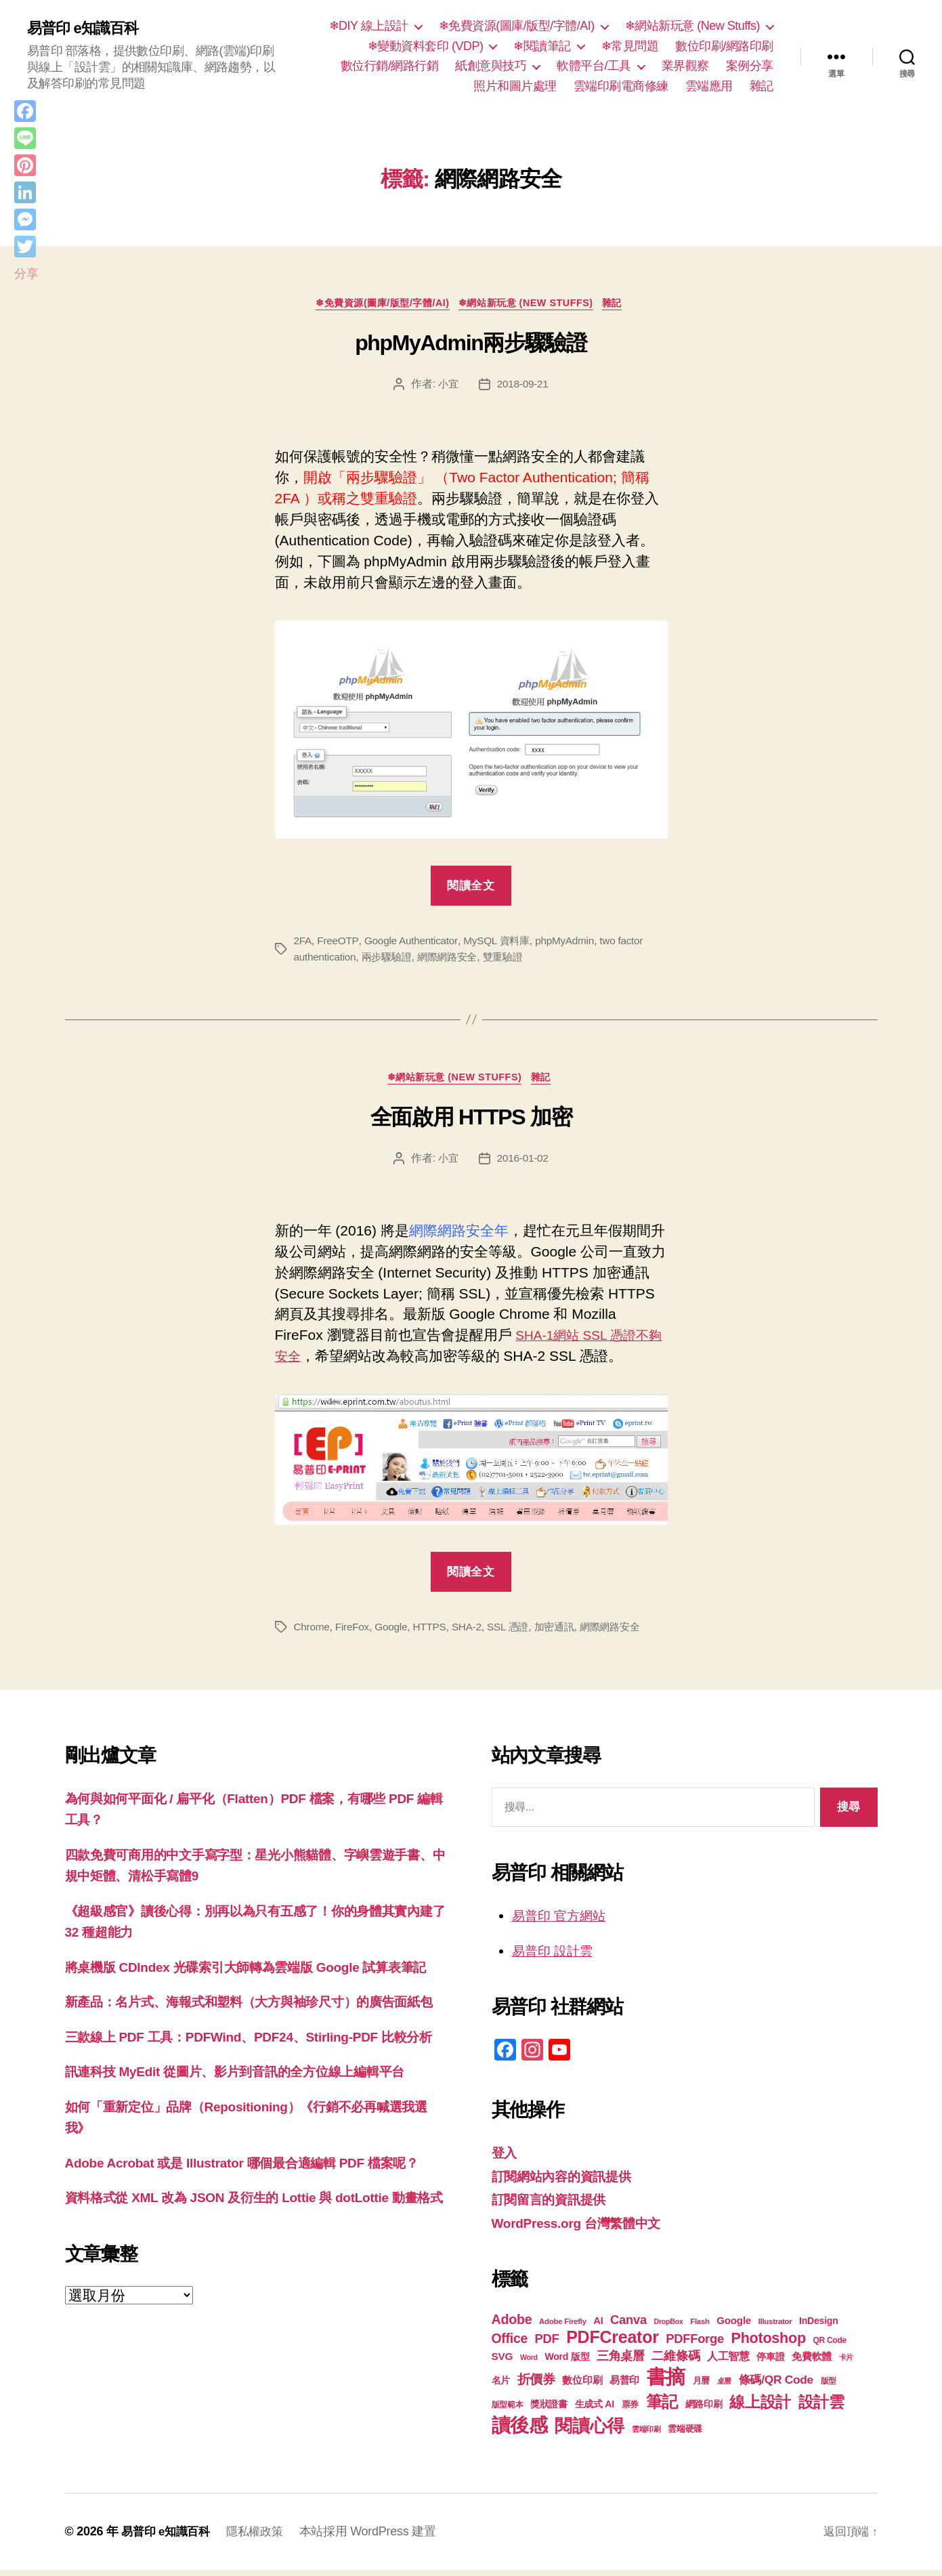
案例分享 (749, 65)
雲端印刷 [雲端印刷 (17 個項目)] (646, 2435)
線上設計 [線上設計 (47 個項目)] (760, 2408)
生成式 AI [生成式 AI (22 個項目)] (594, 2410)
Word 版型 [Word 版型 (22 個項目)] (566, 2362)
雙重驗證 (513, 959)
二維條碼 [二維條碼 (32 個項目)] (675, 2362)
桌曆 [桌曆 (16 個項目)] (724, 2387)
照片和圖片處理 (515, 86)
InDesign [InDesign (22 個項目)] (818, 2326)
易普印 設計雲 (556, 1956)
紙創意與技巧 (490, 65)
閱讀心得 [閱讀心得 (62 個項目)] (589, 2431)
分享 (26, 273)
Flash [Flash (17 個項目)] (700, 2327)
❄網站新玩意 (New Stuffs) (692, 26)
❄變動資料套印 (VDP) (426, 46)
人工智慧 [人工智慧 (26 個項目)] (728, 2362)
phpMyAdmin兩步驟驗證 (471, 346)
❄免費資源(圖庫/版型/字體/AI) (517, 26)
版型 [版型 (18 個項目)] (828, 2387)
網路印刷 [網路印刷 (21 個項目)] (704, 2410)
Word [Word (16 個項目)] (529, 2363)
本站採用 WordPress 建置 (376, 2537)
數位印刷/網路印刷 (724, 46)
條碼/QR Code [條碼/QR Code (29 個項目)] (776, 2385)
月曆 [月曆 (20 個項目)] (701, 2387)
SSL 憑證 (516, 1632)
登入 (505, 2158)
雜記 (761, 86)
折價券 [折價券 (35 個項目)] (536, 2385)
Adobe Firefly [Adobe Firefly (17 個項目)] (562, 2327)
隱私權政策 (262, 2537)
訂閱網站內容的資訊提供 (569, 2181)
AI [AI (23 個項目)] (598, 2326)
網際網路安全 (455, 959)
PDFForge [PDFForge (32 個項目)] (695, 2345)
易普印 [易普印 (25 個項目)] (624, 2386)
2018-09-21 (523, 386)
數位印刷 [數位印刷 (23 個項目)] (582, 2386)
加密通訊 (565, 1632)
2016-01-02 (523, 1163)
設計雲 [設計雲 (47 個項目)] (821, 2408)
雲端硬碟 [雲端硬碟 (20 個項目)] (685, 2435)
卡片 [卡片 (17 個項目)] (846, 2363)
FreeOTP (339, 943)
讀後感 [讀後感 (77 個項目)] (520, 2431)
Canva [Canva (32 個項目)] (628, 2326)
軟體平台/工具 (594, 65)
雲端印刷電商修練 (621, 86)
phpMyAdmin (574, 943)
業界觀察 (685, 65)
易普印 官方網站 (564, 1921)
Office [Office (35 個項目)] (510, 2344)
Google (395, 1632)
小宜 (447, 386)
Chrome (312, 1632)
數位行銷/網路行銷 (390, 65)
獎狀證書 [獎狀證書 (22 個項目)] (549, 2410)
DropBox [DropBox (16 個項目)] (668, 2327)
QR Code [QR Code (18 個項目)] (829, 2346)
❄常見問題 (630, 46)
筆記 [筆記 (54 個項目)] (662, 2408)
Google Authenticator (414, 943)
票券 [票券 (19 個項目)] (630, 2410)
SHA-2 (473, 1632)
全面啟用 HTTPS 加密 (471, 1122)
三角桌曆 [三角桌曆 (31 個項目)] (621, 2362)
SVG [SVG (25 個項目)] (502, 2362)
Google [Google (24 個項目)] (733, 2326)
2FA (303, 943)
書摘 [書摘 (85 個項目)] (666, 2382)
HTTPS (434, 1632)
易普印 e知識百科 (87, 28)
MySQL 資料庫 (503, 943)
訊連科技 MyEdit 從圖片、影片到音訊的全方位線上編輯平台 (253, 2141)
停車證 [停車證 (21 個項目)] (770, 2363)
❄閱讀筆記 (542, 46)
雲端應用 (709, 86)
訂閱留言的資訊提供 (555, 2205)
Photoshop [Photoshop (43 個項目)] (768, 2344)
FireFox (354, 1632)
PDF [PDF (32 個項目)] (547, 2345)
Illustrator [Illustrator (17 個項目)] (775, 2327)
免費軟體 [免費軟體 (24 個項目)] (812, 2362)
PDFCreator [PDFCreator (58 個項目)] (612, 2343)
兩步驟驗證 (391, 959)
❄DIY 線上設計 (368, 26)
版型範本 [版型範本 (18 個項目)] (507, 2410)
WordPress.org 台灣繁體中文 (585, 2228)
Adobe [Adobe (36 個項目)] (512, 2325)
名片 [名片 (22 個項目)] (501, 2386)
